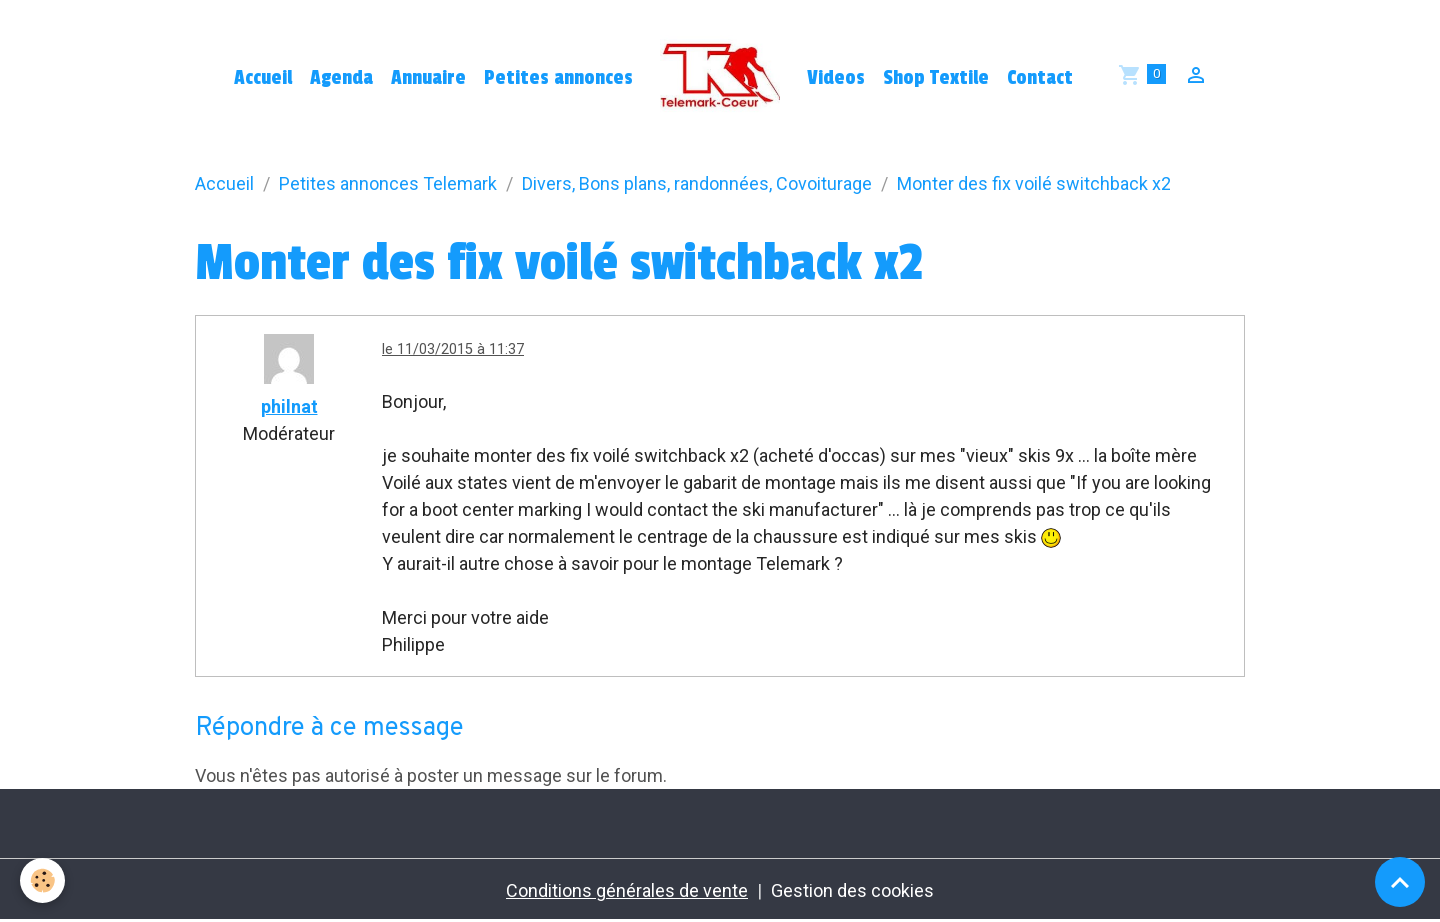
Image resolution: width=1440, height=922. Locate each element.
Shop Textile (936, 78)
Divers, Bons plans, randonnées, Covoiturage (697, 183)
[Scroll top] (1400, 882)
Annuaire (428, 78)
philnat (289, 406)
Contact (1040, 78)
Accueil (263, 78)
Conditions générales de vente (627, 890)
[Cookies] (42, 880)
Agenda (341, 78)
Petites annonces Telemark (388, 183)
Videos (836, 78)
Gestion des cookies (852, 890)
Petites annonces (558, 78)
